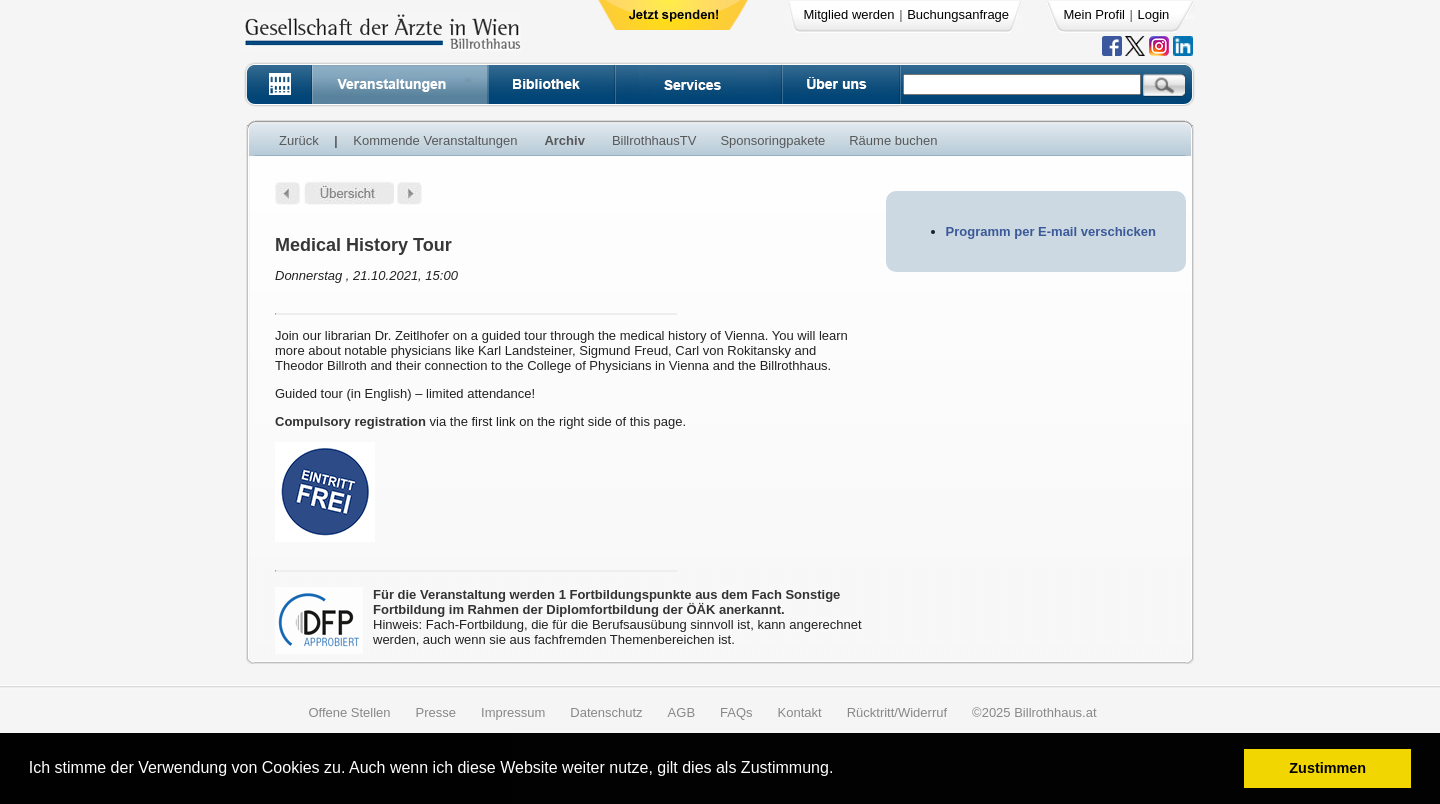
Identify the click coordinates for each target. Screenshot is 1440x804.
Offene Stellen (349, 712)
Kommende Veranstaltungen (435, 140)
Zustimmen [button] (1327, 768)
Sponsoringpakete (772, 140)
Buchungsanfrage (958, 14)
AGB (681, 712)
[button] (840, 770)
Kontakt (800, 712)
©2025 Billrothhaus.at (1034, 712)
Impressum (513, 712)
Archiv (564, 140)
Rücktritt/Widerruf (897, 712)
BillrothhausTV (654, 140)
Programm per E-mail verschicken (1051, 231)
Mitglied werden (849, 14)
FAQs (736, 712)
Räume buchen (893, 140)
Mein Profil (1094, 14)
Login (1154, 14)
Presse (436, 712)
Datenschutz (606, 712)
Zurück (299, 140)
